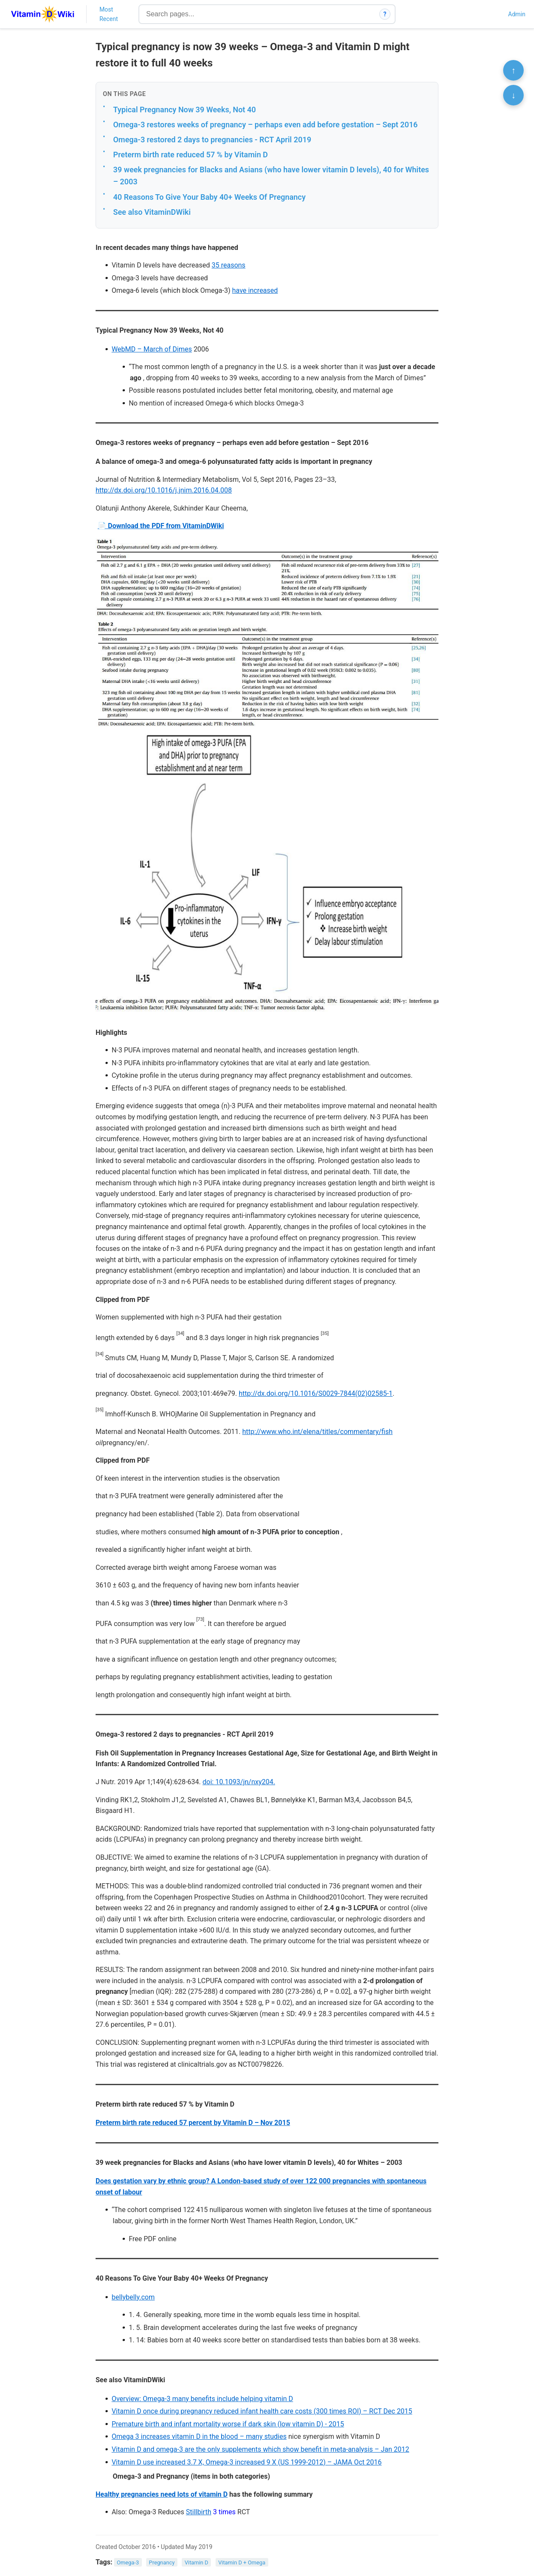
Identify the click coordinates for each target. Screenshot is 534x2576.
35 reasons (229, 265)
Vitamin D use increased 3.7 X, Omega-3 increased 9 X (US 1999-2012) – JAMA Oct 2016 (246, 2462)
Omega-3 (128, 2562)
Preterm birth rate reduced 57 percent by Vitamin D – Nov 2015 (193, 2123)
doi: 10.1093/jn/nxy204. (239, 1782)
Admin (516, 14)
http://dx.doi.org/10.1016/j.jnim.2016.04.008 (164, 490)
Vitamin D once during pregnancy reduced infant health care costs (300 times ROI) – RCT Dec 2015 (261, 2411)
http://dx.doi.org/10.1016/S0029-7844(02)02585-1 (316, 1393)
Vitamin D (196, 2562)
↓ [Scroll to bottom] (513, 95)
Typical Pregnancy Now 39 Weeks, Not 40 (184, 109)
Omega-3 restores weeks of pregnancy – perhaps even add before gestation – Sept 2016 (265, 124)
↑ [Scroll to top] (513, 70)
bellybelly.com (133, 2297)
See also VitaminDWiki (152, 211)
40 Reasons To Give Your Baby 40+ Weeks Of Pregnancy (209, 196)
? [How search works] (385, 14)
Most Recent (108, 14)
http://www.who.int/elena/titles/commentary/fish (317, 1432)
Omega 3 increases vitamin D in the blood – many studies (198, 2436)
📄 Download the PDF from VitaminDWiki (161, 526)
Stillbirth (198, 2512)
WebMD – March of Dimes (151, 349)
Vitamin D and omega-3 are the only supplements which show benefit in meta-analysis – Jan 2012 (260, 2449)
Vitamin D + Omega (241, 2562)
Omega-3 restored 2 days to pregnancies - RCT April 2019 (212, 139)
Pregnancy (161, 2562)
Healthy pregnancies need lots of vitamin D (162, 2494)
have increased (255, 290)
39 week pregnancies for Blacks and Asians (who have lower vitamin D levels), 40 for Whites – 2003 (271, 175)
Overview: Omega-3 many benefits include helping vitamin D (202, 2399)
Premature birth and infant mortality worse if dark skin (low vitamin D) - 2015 (227, 2424)
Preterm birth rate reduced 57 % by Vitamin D (190, 154)
